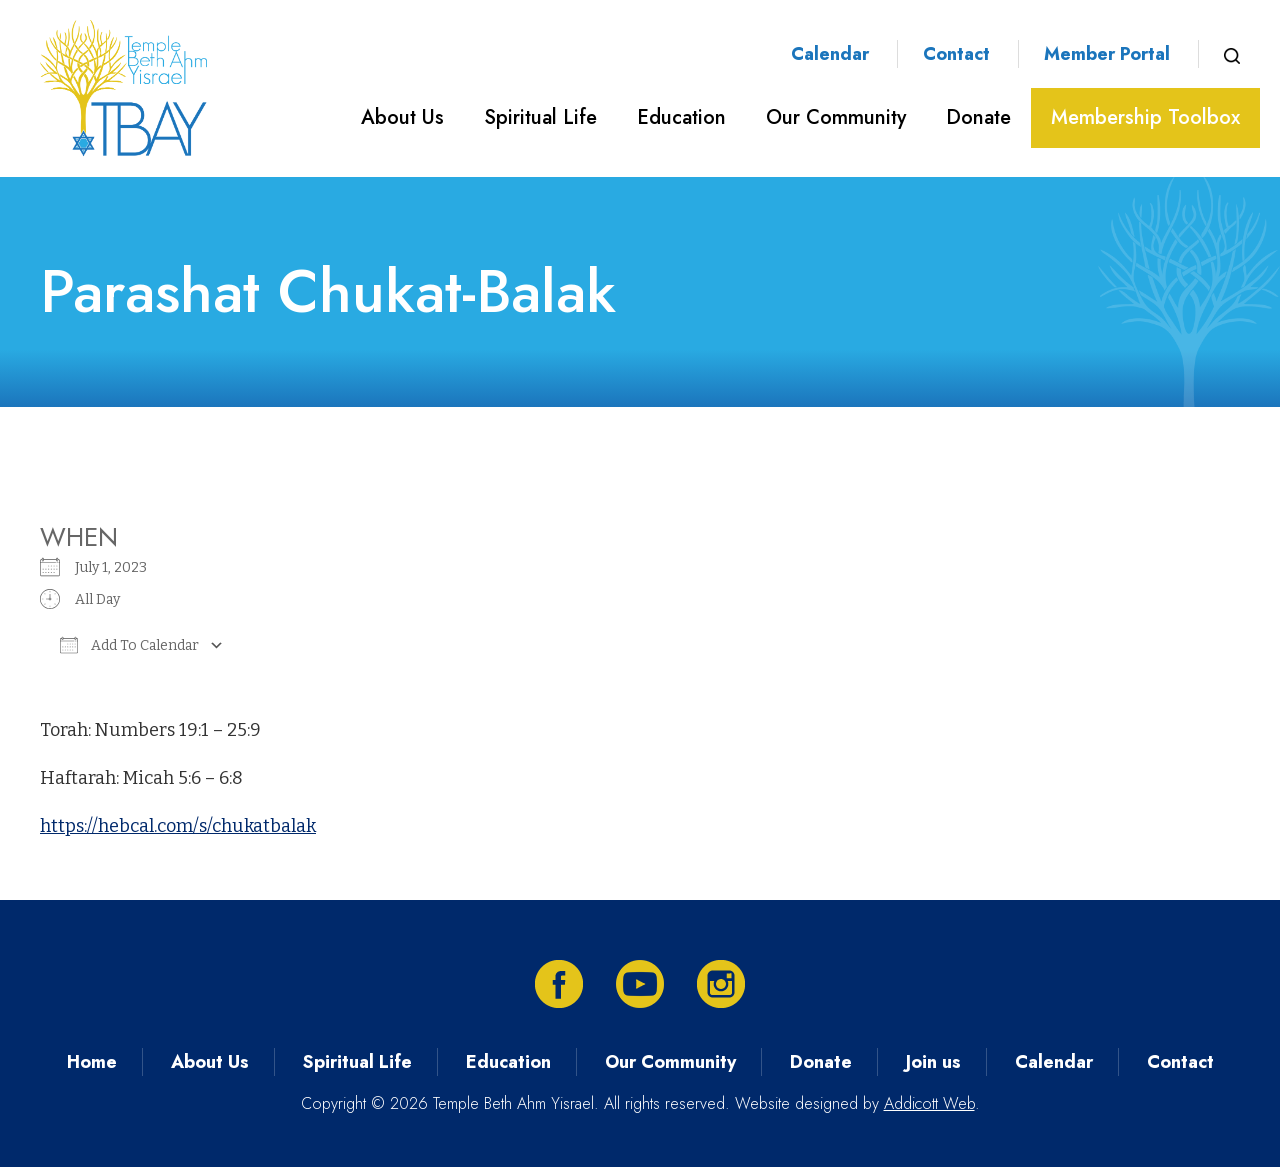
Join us (933, 1062)
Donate (978, 117)
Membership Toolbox (1145, 117)
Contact (956, 54)
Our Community (836, 117)
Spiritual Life (540, 117)
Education (681, 117)
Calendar (830, 54)
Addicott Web (929, 1103)
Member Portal (1107, 54)
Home (92, 1062)
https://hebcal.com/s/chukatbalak (178, 826)
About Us (402, 117)
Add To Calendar (129, 645)
